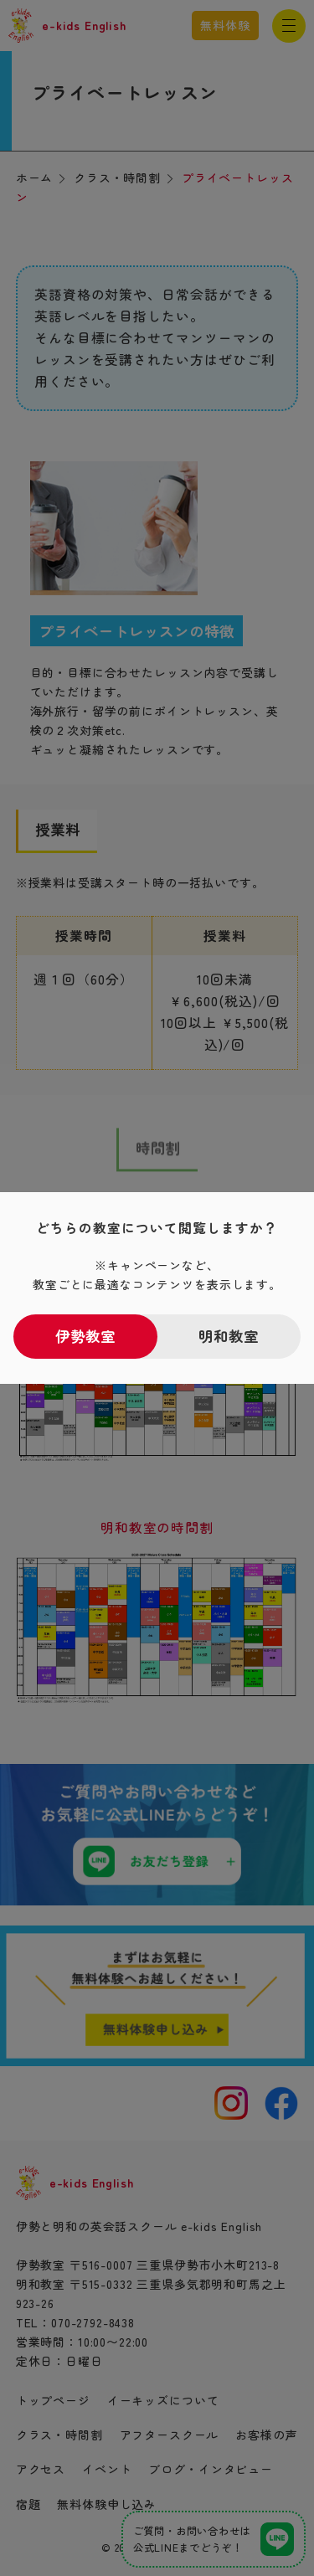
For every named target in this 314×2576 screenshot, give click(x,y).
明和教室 (228, 1335)
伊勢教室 (85, 1335)
